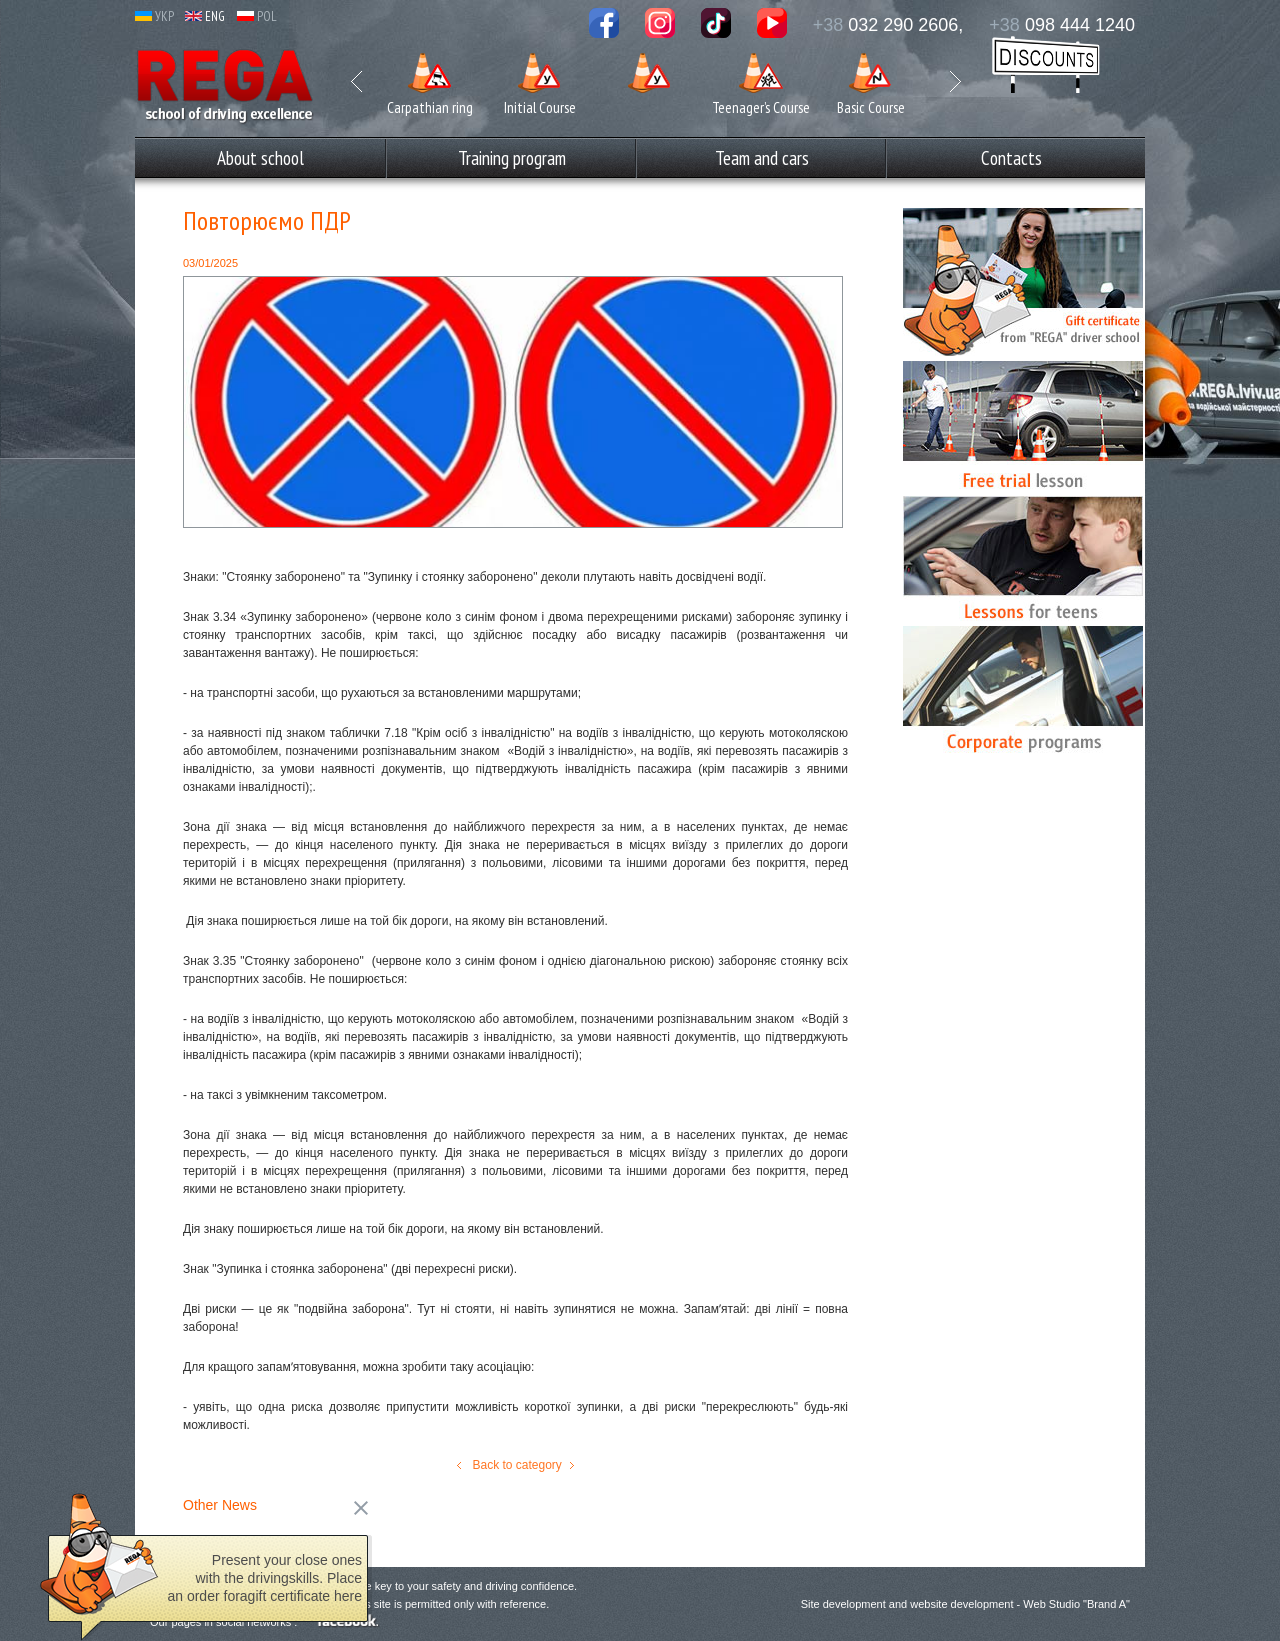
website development (961, 1604)
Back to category (515, 1465)
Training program (512, 158)
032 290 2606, (888, 25)
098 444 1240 (1062, 25)
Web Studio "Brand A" (1076, 1604)
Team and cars (762, 158)
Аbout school (260, 158)
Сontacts (1011, 158)
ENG (205, 16)
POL (257, 16)
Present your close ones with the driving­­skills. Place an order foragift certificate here (264, 1583)
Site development (843, 1604)
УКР (154, 16)
